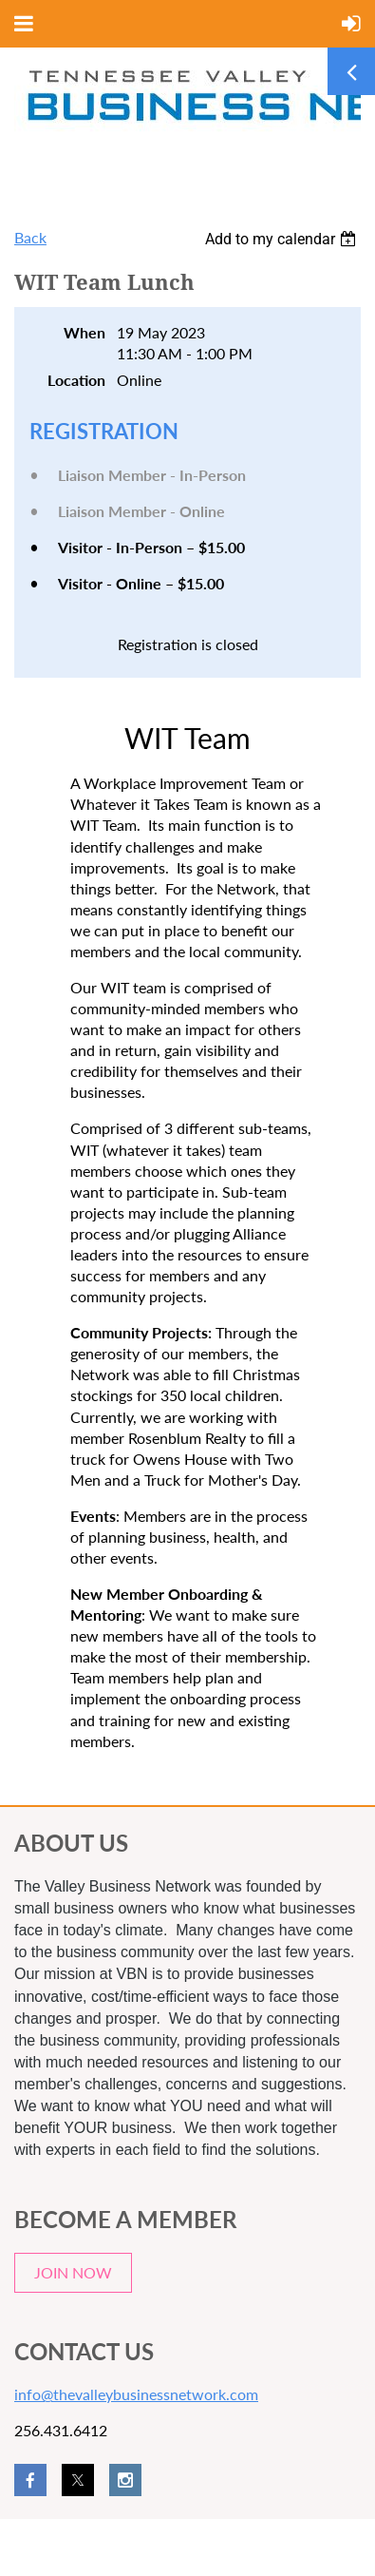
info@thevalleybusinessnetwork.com (136, 2394)
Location (76, 380)
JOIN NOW (73, 2272)
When (84, 332)
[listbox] (283, 239)
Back (30, 237)
